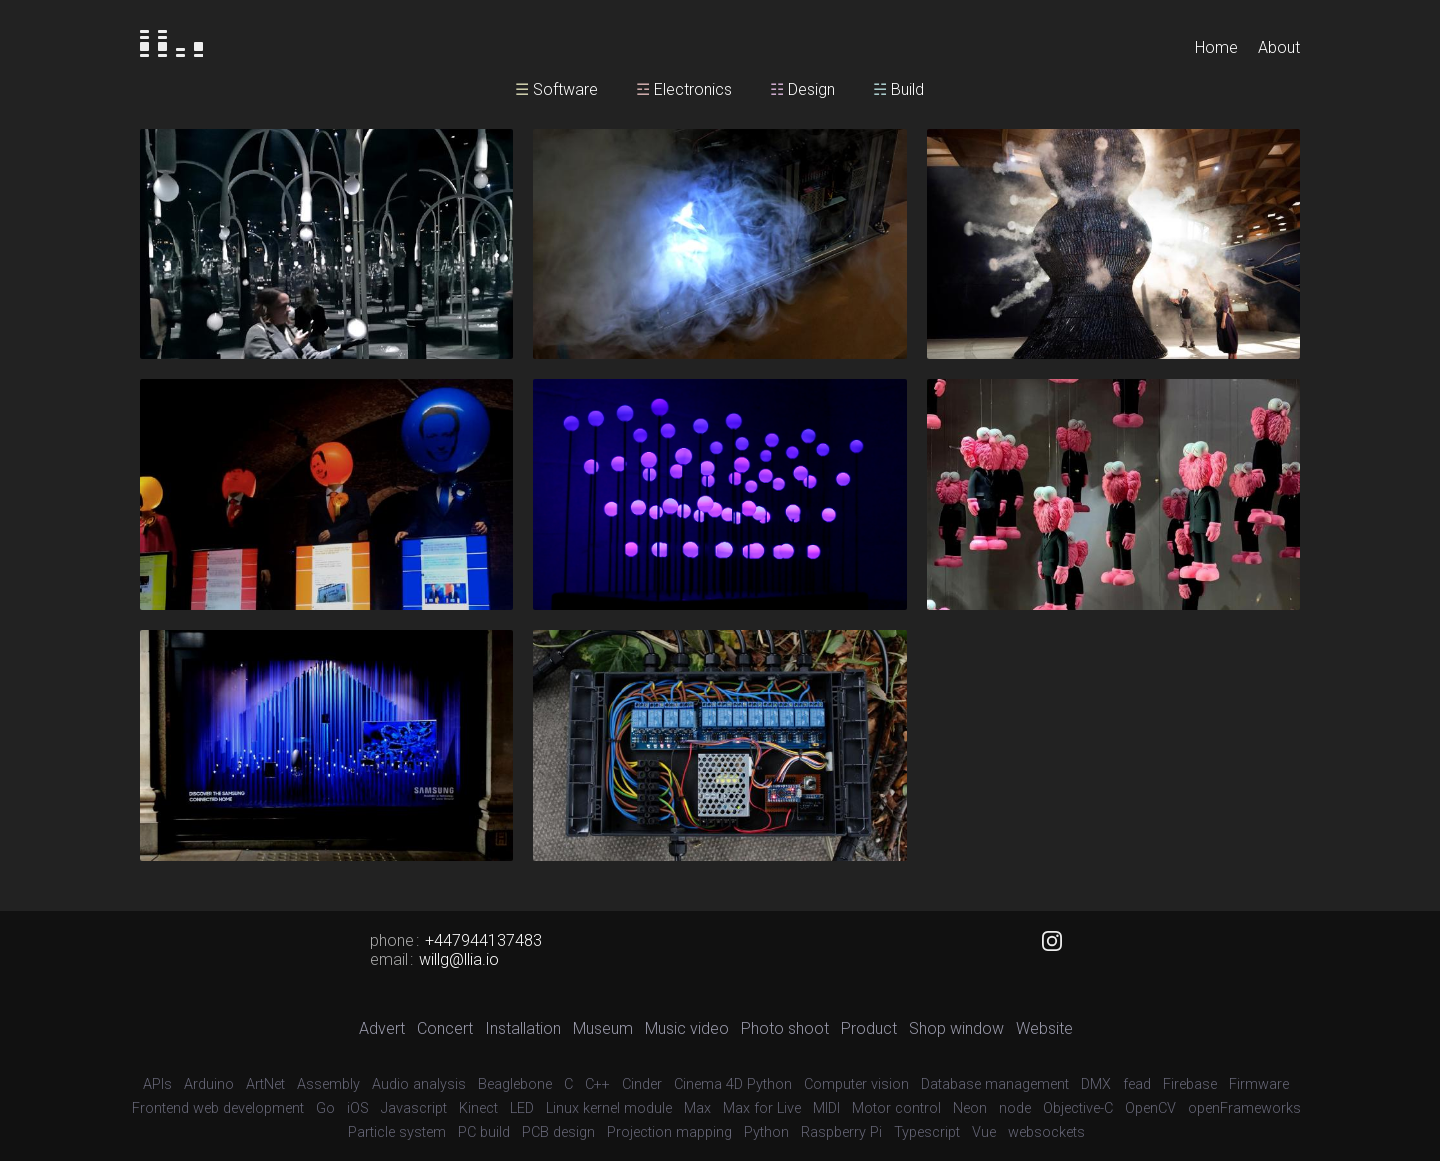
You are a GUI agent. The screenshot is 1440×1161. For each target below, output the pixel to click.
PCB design (558, 1132)
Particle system (397, 1132)
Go (325, 1108)
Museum (603, 1028)
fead (1137, 1084)
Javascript (414, 1108)
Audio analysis (419, 1084)
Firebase (1190, 1084)
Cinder (642, 1084)
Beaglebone (515, 1084)
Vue (984, 1132)
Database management (995, 1084)
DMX (1096, 1084)
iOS (358, 1108)
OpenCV (1150, 1108)
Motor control (896, 1108)
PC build (484, 1132)
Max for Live (762, 1108)
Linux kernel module (609, 1108)
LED (522, 1108)
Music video (687, 1028)
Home (1216, 47)
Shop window (956, 1028)
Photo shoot (785, 1028)
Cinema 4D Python (733, 1084)
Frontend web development (218, 1108)
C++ (597, 1084)
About (1279, 47)
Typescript (927, 1132)
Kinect (478, 1108)
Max (697, 1108)
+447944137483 (483, 940)
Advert (382, 1028)
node (1015, 1108)
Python (766, 1132)
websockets (1046, 1132)
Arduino (209, 1084)
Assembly (328, 1084)
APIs (157, 1084)
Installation (523, 1028)
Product (869, 1028)
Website (1044, 1028)
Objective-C (1078, 1108)
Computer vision (856, 1084)
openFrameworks (1244, 1108)
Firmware (1259, 1084)
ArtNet (265, 1084)
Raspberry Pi (841, 1132)
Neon (970, 1108)
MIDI (826, 1108)
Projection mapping (669, 1132)
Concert (445, 1028)
